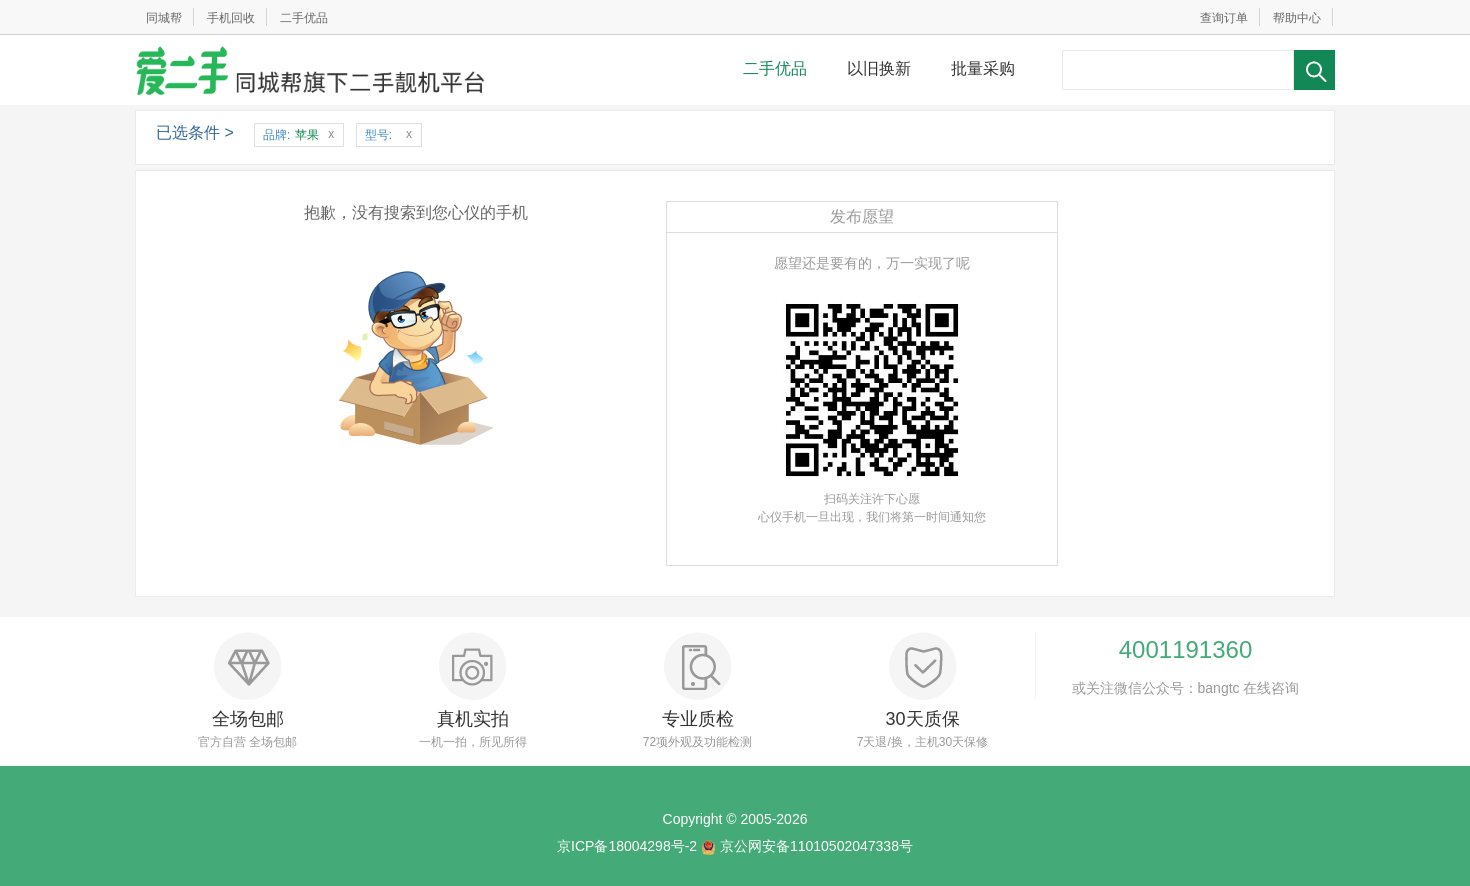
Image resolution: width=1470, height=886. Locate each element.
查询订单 (1224, 18)
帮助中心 (1297, 18)
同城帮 (164, 18)
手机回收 (231, 18)
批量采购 (983, 68)
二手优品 (304, 18)
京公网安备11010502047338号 (816, 846)
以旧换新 (879, 68)
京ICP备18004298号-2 (627, 846)
